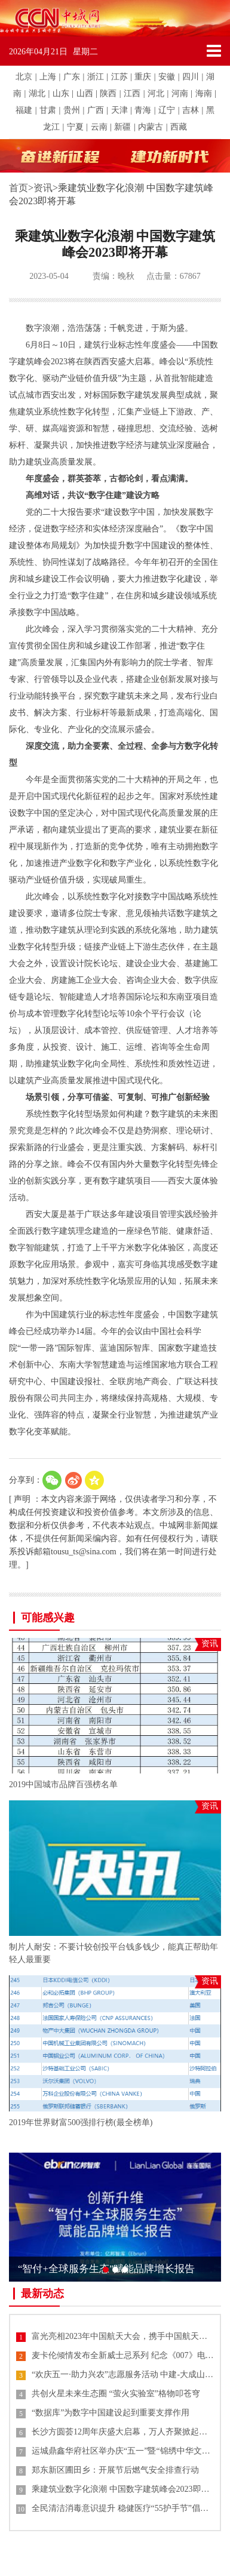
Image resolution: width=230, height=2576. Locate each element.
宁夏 (75, 126)
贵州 (71, 110)
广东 (71, 76)
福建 (24, 110)
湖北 (37, 93)
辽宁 (166, 110)
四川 (190, 76)
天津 (119, 110)
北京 (24, 76)
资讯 (43, 188)
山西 (84, 93)
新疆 (122, 126)
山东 (61, 93)
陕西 (108, 93)
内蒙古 (150, 126)
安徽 (166, 76)
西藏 (178, 126)
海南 (203, 93)
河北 (156, 93)
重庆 (142, 76)
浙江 (95, 76)
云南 (99, 126)
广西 (95, 110)
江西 (132, 93)
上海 (47, 76)
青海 (142, 110)
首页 (18, 188)
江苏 (119, 76)
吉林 (190, 110)
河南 (179, 93)
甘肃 (47, 110)
